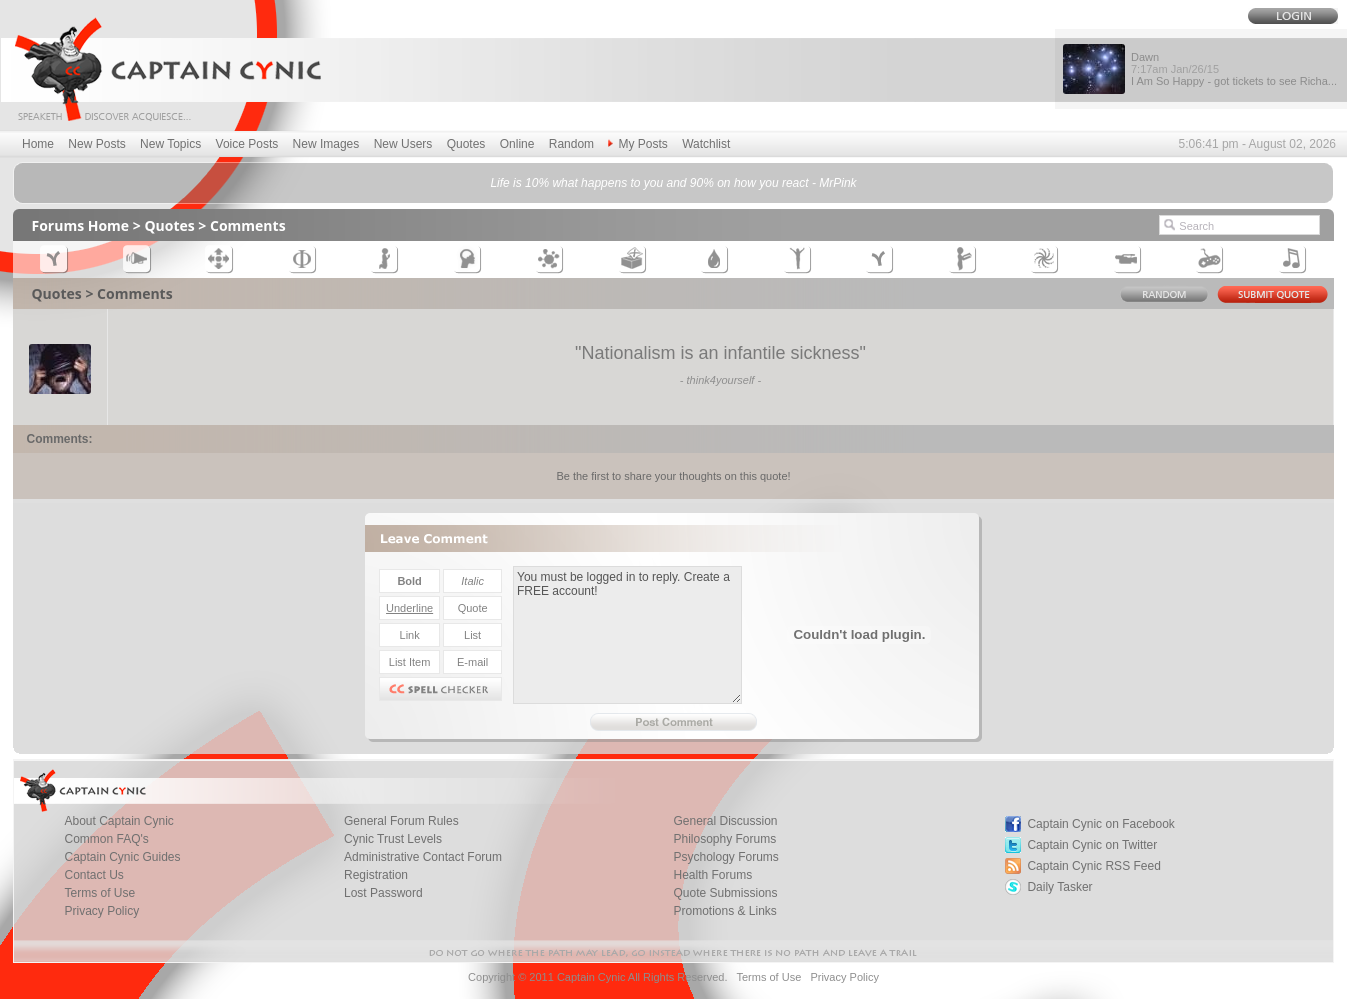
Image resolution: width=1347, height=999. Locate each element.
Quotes (466, 144)
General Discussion (725, 821)
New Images (326, 144)
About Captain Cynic (118, 821)
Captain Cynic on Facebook (1100, 824)
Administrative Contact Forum (423, 857)
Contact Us (93, 875)
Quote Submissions (725, 893)
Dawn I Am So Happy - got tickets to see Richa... (1234, 69)
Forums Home (80, 225)
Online (517, 144)
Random (571, 144)
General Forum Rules (401, 821)
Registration (376, 875)
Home (38, 144)
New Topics (170, 144)
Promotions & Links (724, 911)
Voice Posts (247, 144)
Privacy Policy (101, 911)
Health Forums (712, 875)
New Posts (96, 144)
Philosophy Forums (724, 839)
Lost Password (383, 893)
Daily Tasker (1059, 887)
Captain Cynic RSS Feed (1093, 866)
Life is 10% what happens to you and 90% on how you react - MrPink (673, 183)
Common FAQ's (106, 839)
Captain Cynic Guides (122, 857)
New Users (403, 144)
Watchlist (706, 144)
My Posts (637, 144)
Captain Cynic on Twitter (1092, 845)
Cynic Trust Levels (393, 839)
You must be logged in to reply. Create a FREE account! (627, 635)
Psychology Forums (725, 857)
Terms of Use (99, 893)
